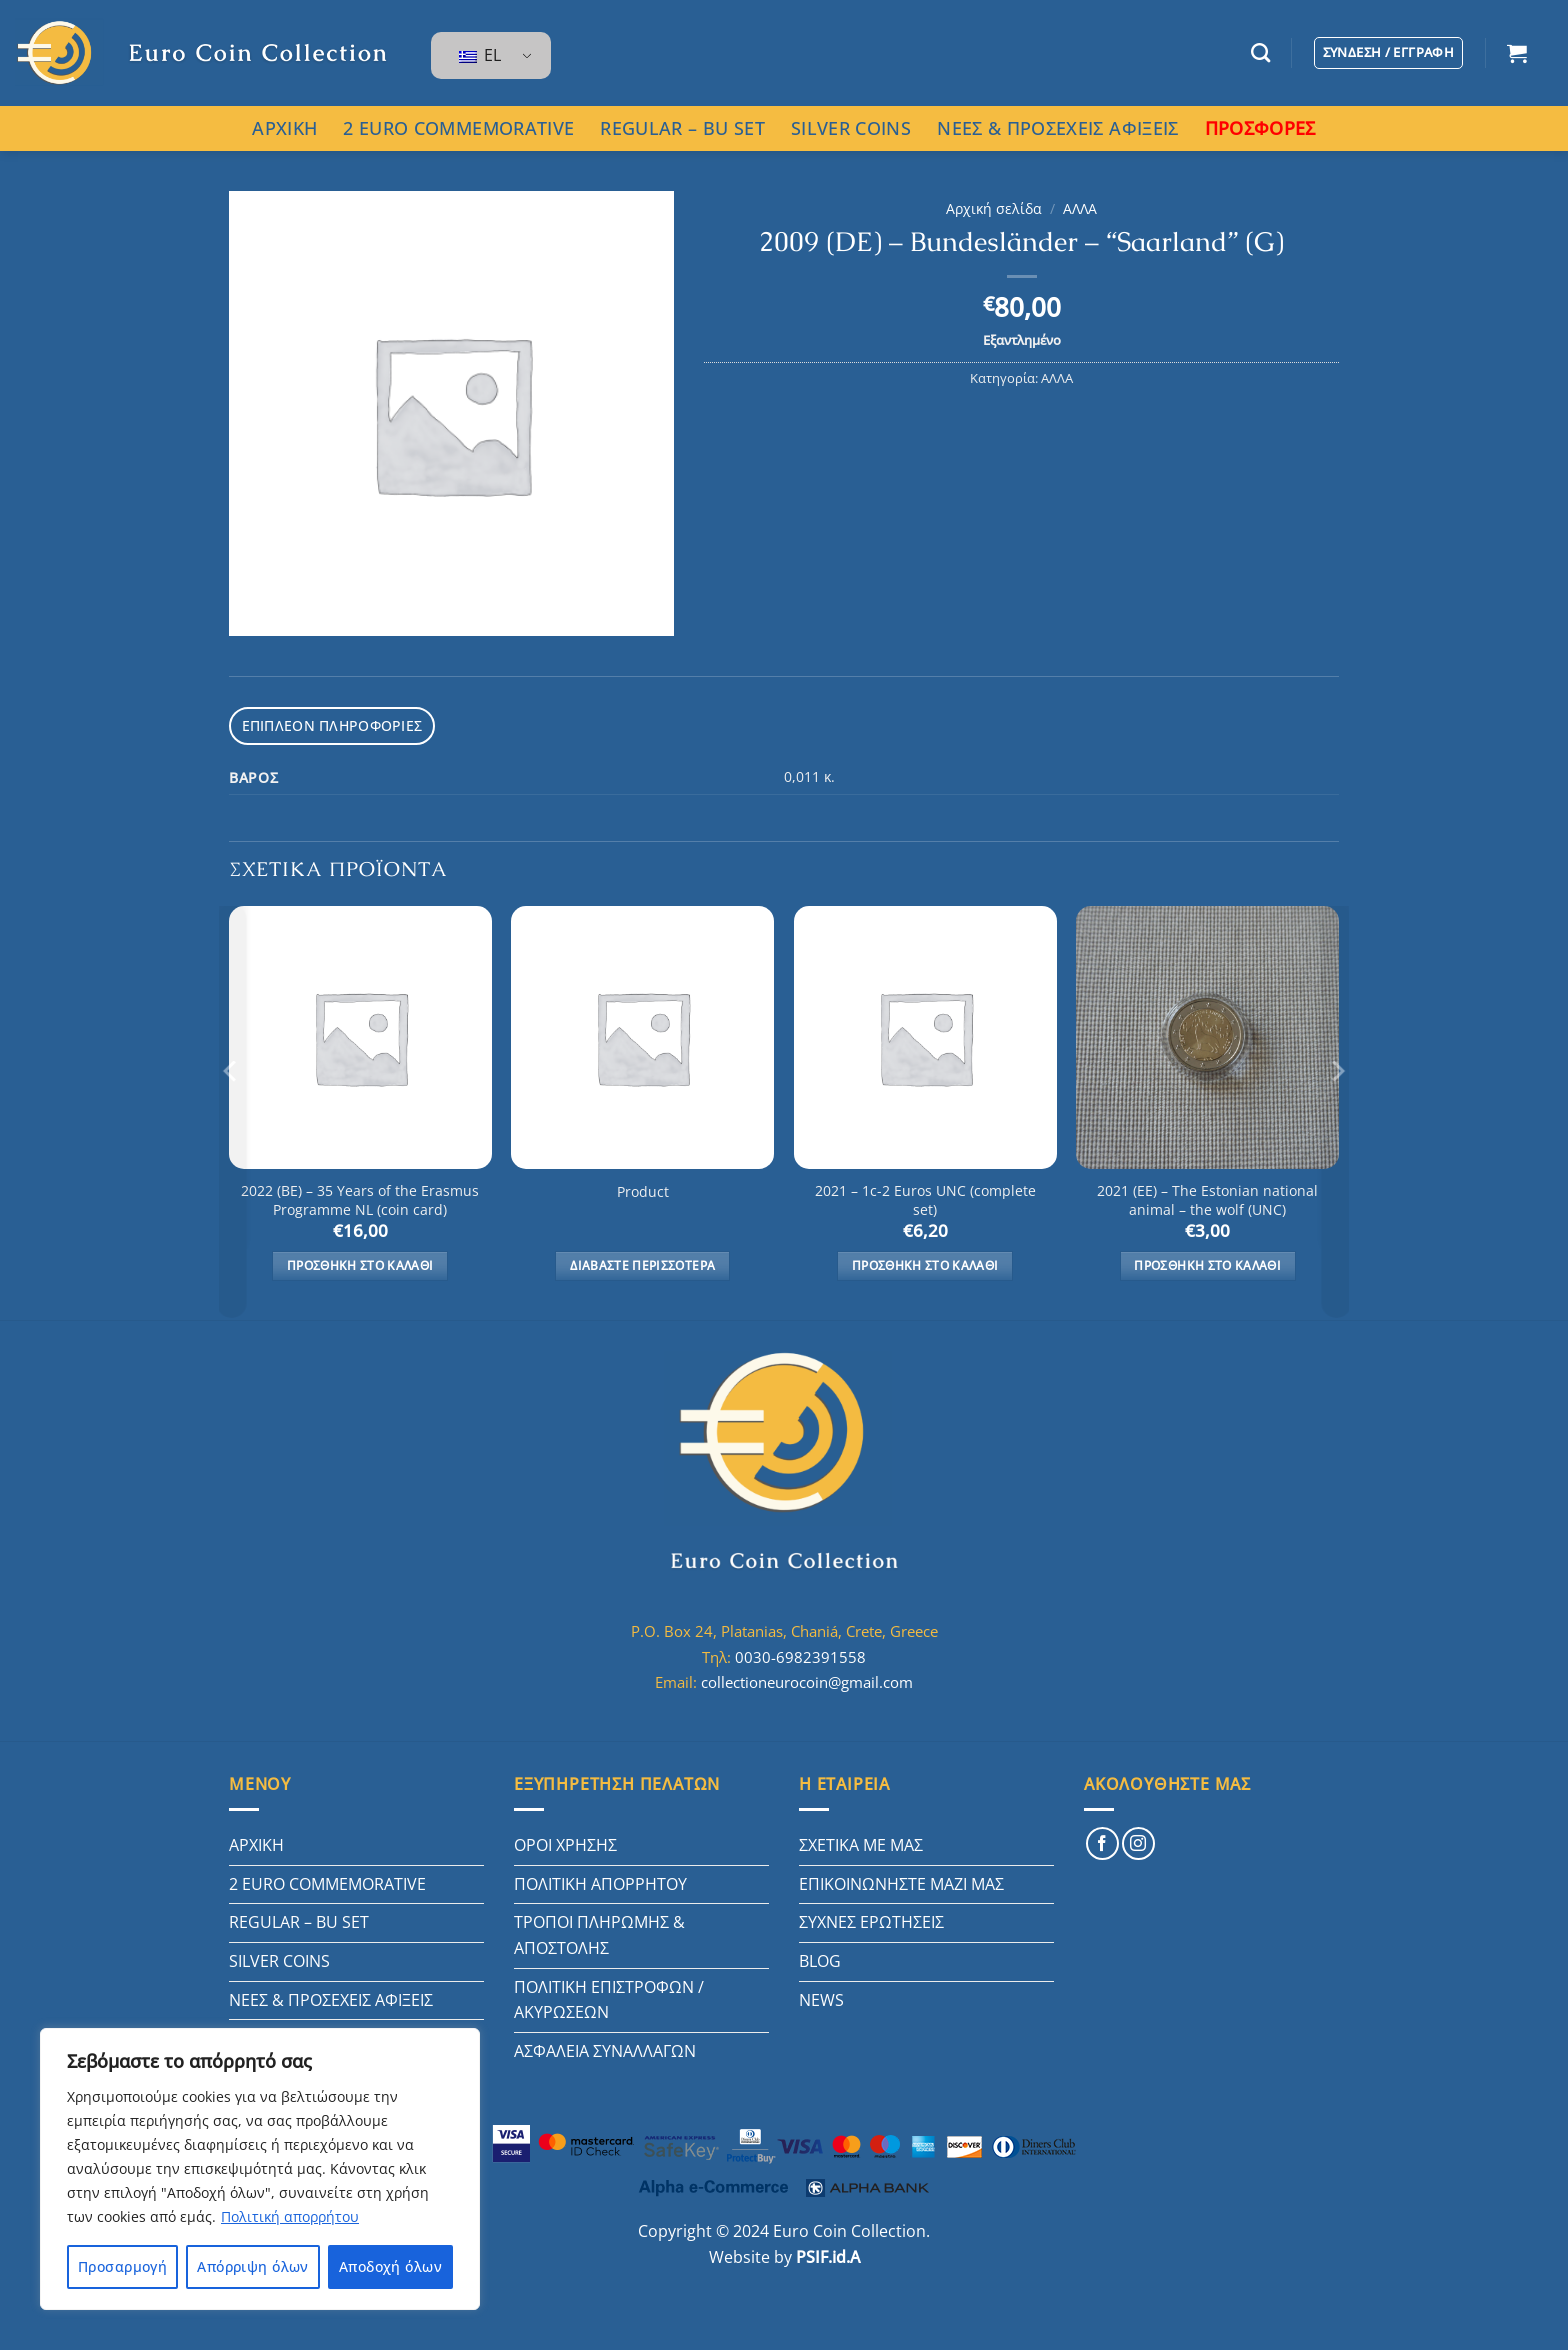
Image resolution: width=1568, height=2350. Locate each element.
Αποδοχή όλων (390, 2266)
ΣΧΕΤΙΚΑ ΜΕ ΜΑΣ (861, 1842)
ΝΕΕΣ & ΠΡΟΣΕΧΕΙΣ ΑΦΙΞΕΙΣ (1057, 128)
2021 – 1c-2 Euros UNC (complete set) (925, 1197)
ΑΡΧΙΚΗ (284, 128)
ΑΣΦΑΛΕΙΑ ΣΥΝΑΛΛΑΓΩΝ (605, 2047)
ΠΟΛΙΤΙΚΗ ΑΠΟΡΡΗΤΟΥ (600, 1880)
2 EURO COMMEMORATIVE (458, 128)
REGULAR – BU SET (682, 128)
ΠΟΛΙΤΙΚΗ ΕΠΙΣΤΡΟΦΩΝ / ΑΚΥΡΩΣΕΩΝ (609, 1996)
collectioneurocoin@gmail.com (807, 1679)
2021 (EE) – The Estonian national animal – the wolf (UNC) (1207, 1197)
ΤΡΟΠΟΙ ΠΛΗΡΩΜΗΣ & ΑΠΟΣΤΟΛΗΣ (599, 1932)
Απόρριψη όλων (252, 2266)
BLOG (820, 1957)
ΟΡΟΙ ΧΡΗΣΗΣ (565, 1842)
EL (480, 55)
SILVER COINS (851, 128)
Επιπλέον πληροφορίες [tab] (324, 724)
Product (643, 1189)
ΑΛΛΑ (1080, 208)
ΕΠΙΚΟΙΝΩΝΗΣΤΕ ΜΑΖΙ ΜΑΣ (901, 1880)
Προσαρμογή (122, 2266)
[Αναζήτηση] (1260, 52)
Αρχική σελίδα (994, 208)
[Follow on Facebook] (1102, 1840)
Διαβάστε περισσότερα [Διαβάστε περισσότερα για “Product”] (642, 1262)
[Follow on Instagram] (1138, 1840)
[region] (260, 2169)
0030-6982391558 (800, 1653)
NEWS (821, 1996)
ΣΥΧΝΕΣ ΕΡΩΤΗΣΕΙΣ (871, 1919)
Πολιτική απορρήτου (290, 2216)
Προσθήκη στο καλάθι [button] (360, 1262)
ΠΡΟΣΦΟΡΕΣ (1260, 128)
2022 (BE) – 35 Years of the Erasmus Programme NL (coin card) (360, 1197)
